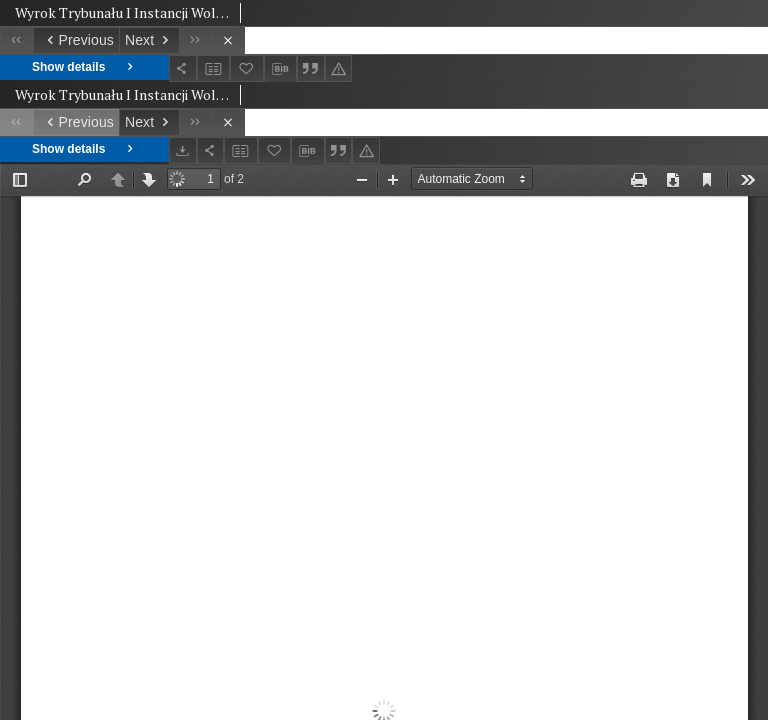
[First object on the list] (16, 40)
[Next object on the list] (149, 40)
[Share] (183, 68)
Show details (84, 67)
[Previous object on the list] (76, 40)
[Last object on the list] (195, 40)
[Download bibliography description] (281, 69)
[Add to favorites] (247, 68)
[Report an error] (339, 68)
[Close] (228, 40)
